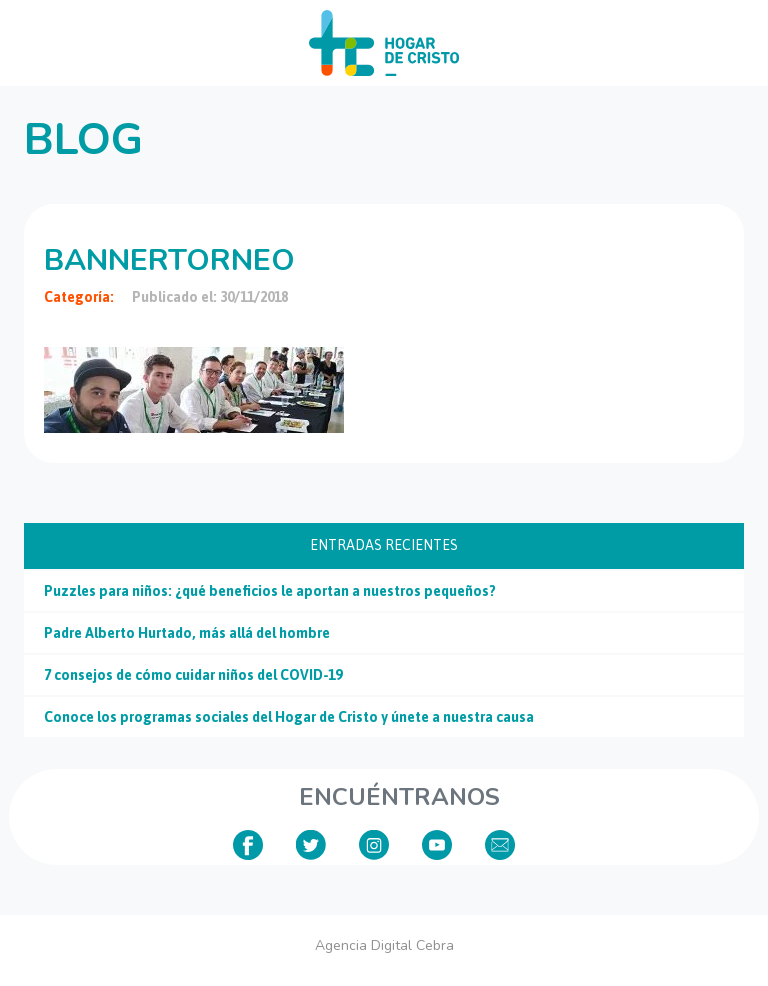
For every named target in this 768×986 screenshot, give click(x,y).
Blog (83, 140)
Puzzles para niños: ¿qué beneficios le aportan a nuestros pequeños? (270, 591)
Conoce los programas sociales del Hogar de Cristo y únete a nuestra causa (289, 717)
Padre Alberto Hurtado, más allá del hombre (187, 633)
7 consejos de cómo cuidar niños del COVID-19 (193, 675)
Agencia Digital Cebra (384, 945)
